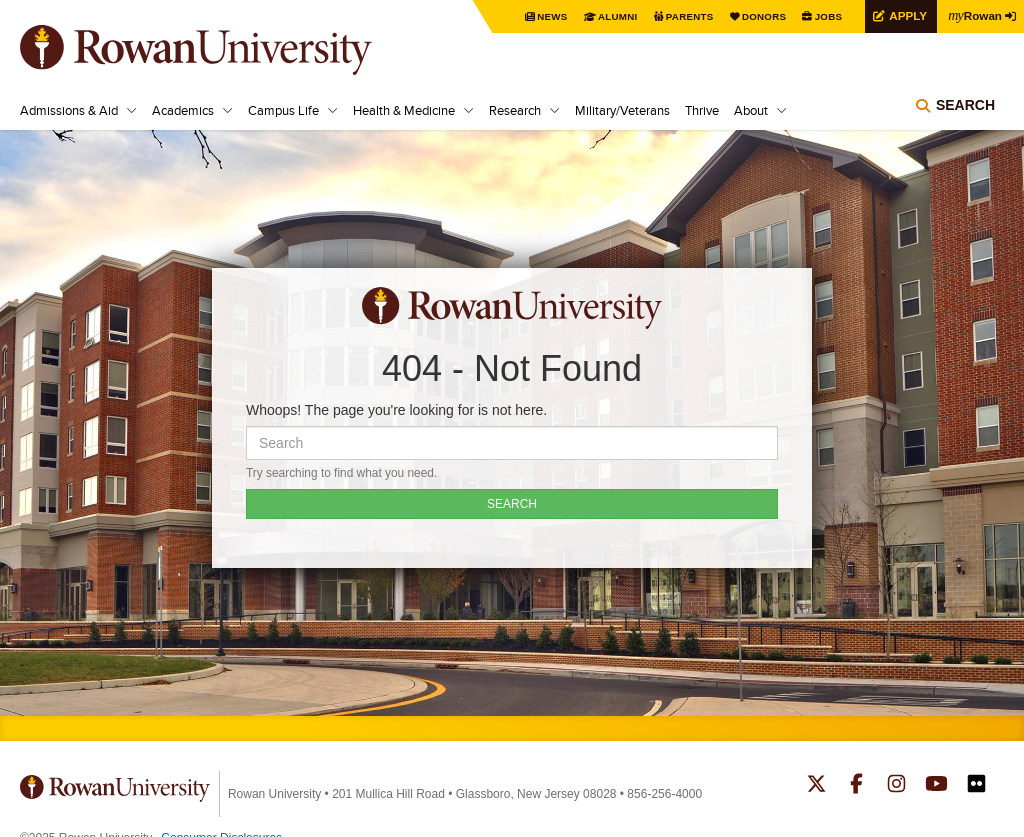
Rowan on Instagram (896, 786)
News (548, 16)
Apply (906, 15)
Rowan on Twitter (816, 786)
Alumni (614, 16)
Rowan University (225, 50)
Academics (183, 110)
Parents (686, 16)
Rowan (974, 15)
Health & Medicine (404, 110)
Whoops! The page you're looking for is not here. (396, 410)
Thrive (702, 110)
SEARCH (512, 504)
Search (965, 105)
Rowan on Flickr (976, 786)
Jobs (826, 16)
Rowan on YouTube (936, 786)
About (751, 110)
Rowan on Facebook (856, 786)
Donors (761, 16)
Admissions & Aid (69, 110)
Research (515, 110)
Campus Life (283, 110)
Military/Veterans (622, 110)
